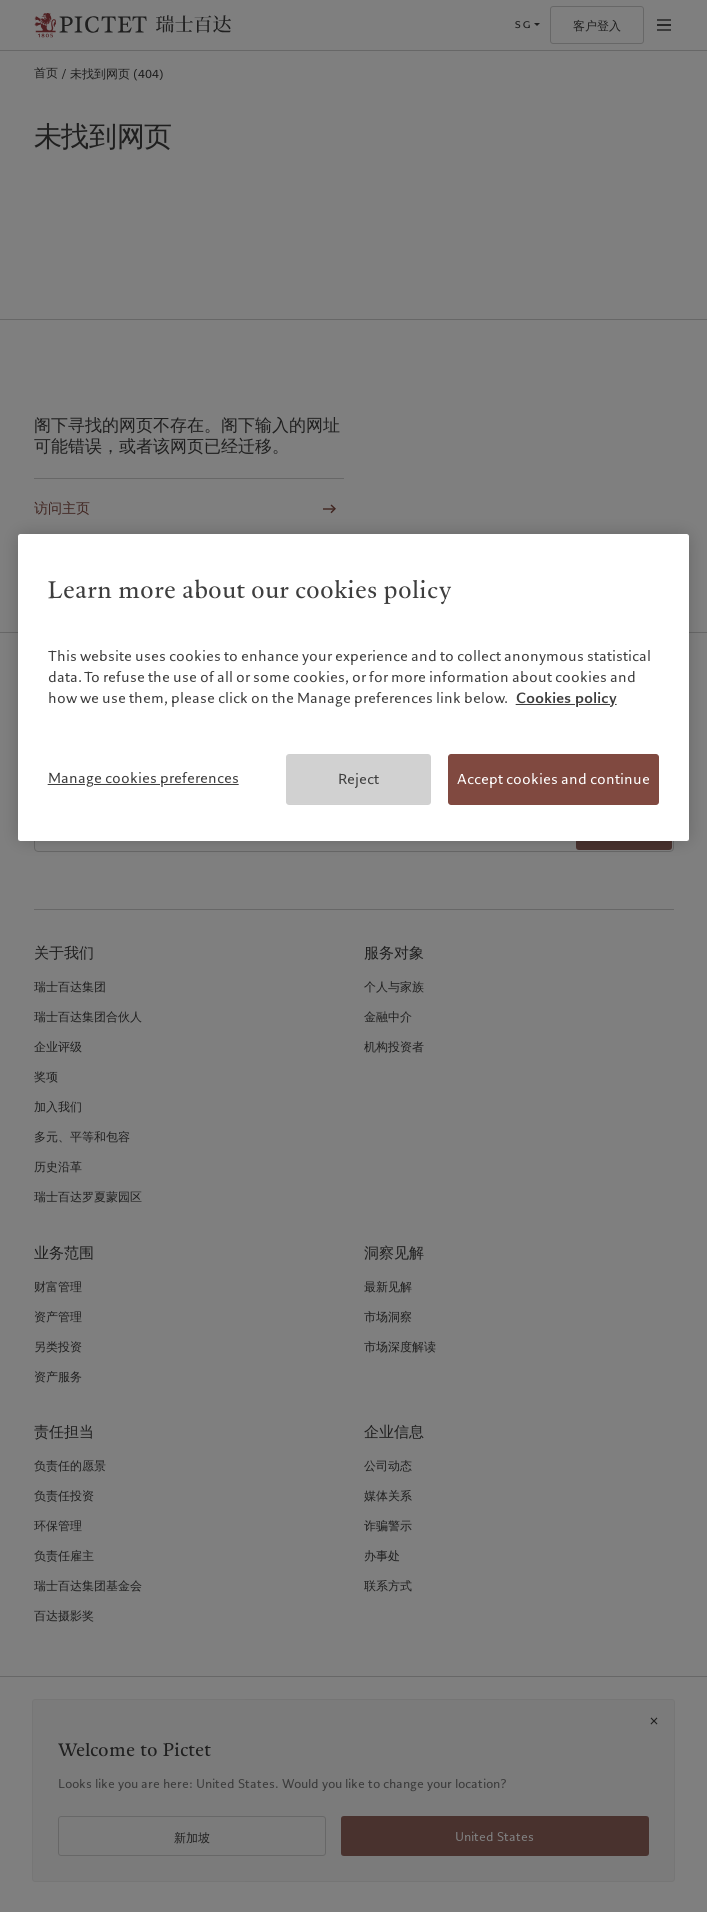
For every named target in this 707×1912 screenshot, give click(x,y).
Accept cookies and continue (553, 779)
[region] (354, 688)
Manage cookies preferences (143, 778)
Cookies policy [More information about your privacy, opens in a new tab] (566, 698)
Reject (358, 779)
